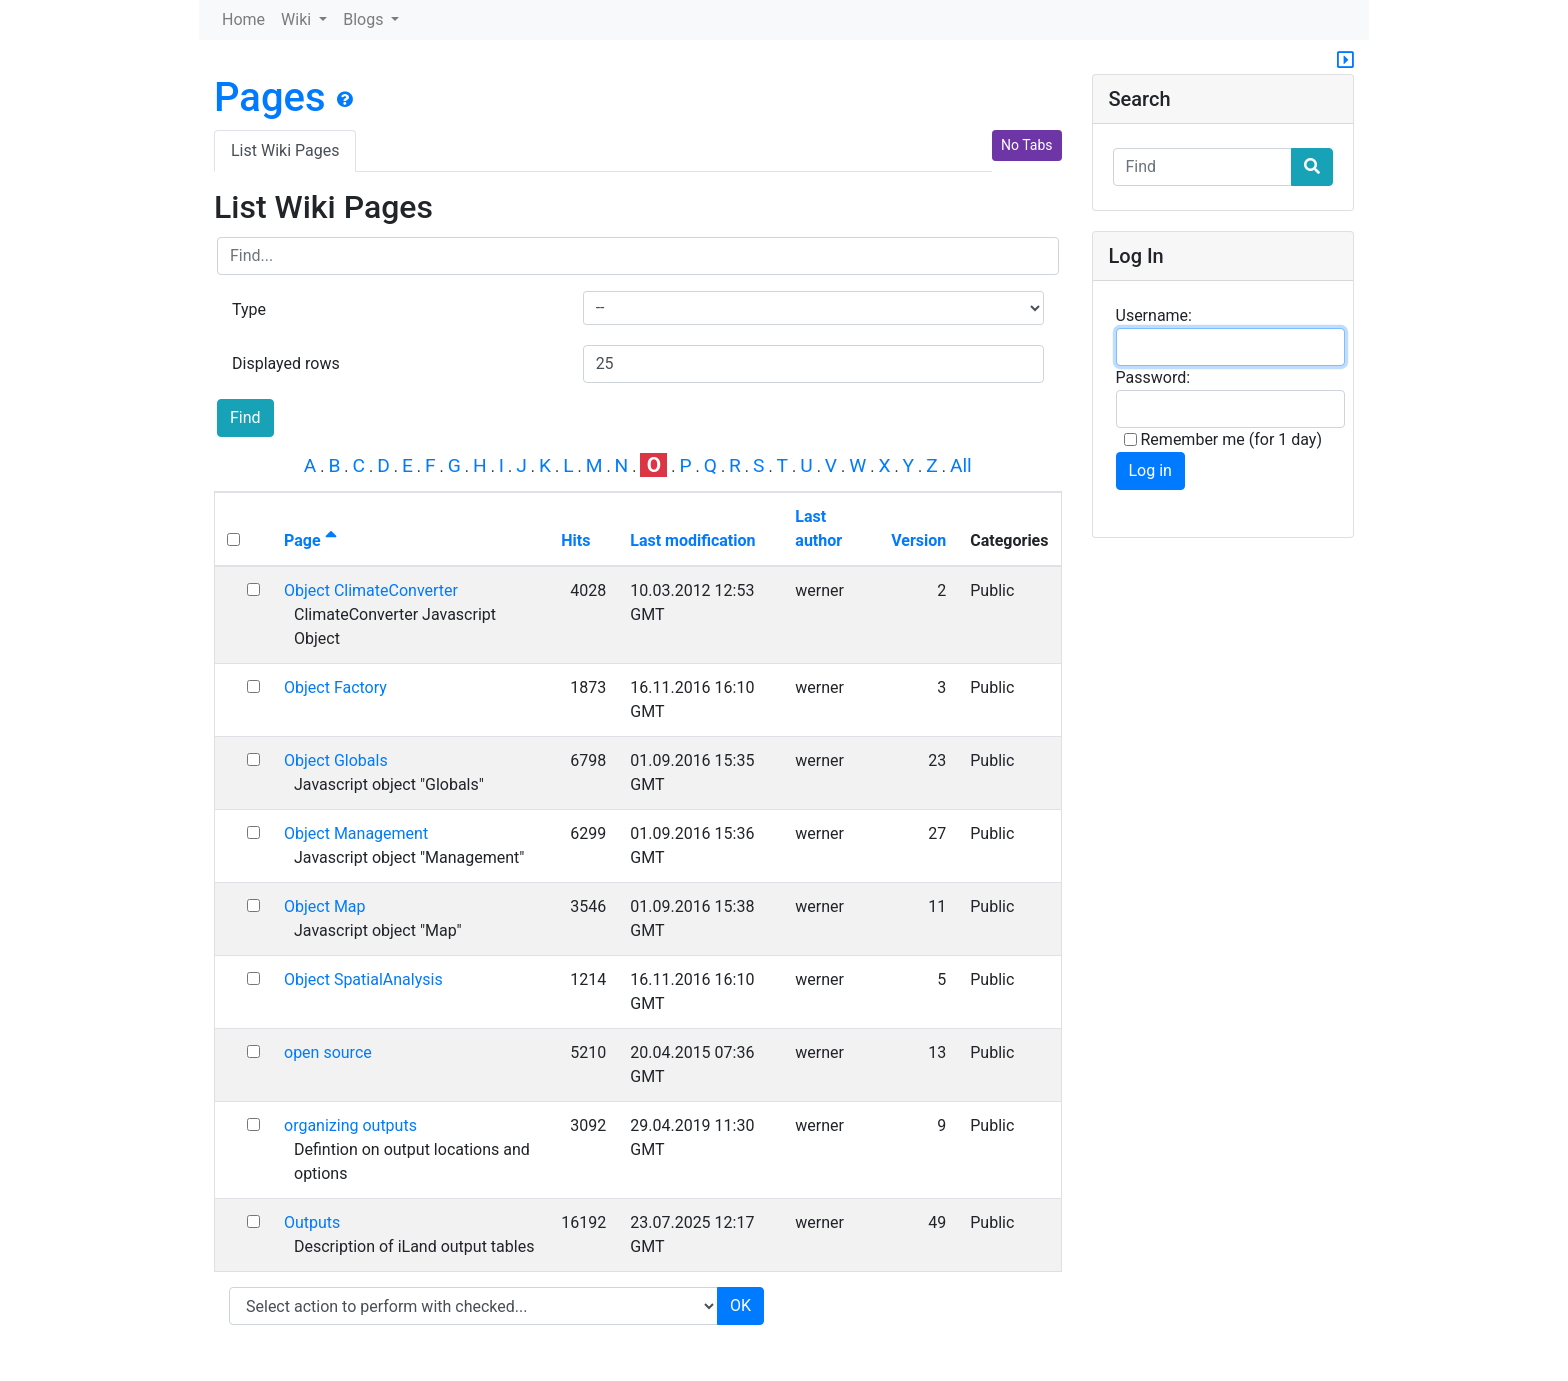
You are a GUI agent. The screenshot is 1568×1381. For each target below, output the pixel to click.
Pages (270, 97)
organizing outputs (350, 1125)
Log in (1150, 470)
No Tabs (1026, 145)
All (961, 465)
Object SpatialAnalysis (363, 979)
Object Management (356, 833)
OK (740, 1305)
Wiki (298, 19)
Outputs (312, 1222)
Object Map (325, 906)
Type (249, 309)
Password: (1153, 377)
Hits (575, 540)
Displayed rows (286, 363)
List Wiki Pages (285, 150)
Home (243, 19)
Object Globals (336, 760)
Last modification (692, 540)
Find (245, 417)
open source (328, 1052)
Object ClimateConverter (371, 590)
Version (918, 540)
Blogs (365, 19)
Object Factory (335, 687)
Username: (1154, 315)
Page (310, 540)
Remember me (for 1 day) (1223, 439)
